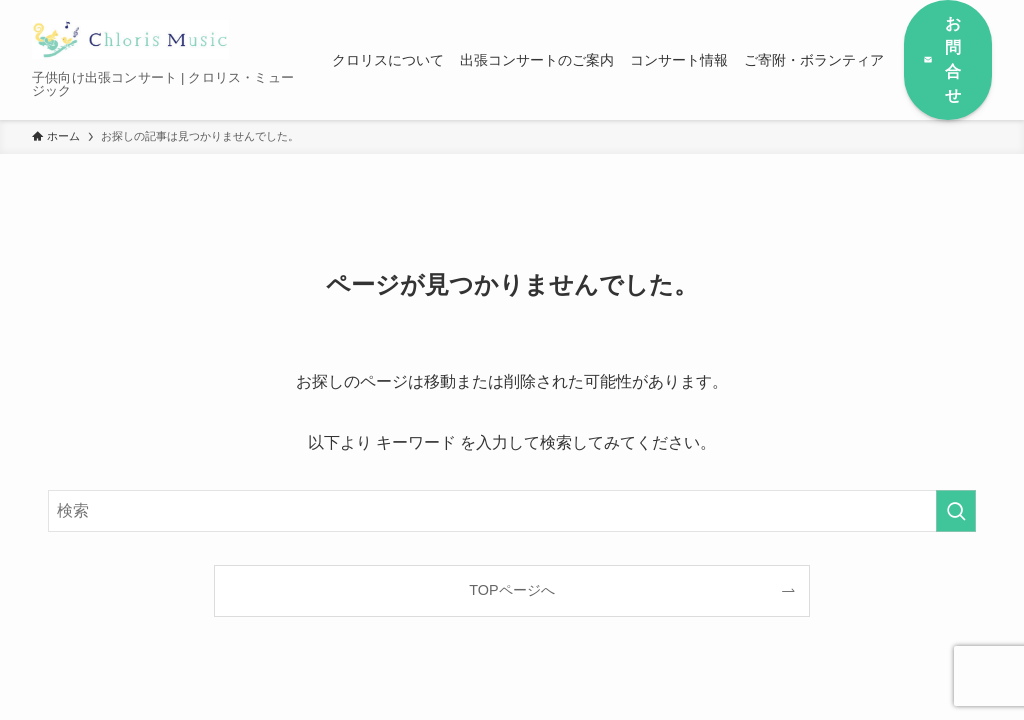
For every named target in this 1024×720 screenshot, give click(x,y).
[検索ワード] (512, 511)
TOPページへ (511, 590)
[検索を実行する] (956, 511)
